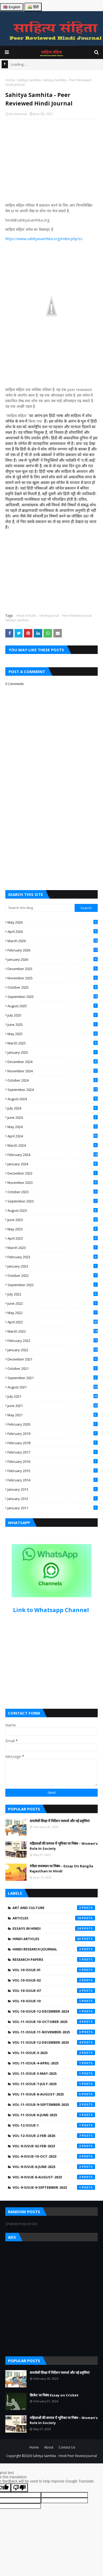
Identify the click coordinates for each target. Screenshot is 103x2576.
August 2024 (52, 1098)
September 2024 (52, 1089)
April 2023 (52, 1238)
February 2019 (52, 1433)
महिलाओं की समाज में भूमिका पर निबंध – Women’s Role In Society (64, 1846)
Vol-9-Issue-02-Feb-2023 (53, 2146)
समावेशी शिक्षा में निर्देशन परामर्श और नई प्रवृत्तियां (59, 1820)
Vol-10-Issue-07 (53, 1990)
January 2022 (52, 1349)
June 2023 (52, 1219)
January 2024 (52, 1164)
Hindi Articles (26, 615)
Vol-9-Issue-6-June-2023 (53, 2166)
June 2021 (52, 1405)
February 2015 (52, 1470)
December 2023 (52, 1173)
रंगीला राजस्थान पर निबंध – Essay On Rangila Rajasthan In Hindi (61, 1869)
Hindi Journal (49, 615)
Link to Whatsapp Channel (51, 1610)
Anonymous (18, 114)
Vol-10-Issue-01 (53, 1969)
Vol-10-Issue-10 (53, 2001)
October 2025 (52, 987)
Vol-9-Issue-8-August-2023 (53, 2177)
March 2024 (52, 1145)
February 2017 (52, 1452)
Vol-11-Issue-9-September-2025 (53, 2104)
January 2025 (52, 1052)
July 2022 (52, 1294)
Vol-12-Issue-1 (53, 2125)
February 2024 (52, 1154)
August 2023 (52, 1210)
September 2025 (52, 996)
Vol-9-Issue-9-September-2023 (53, 2187)
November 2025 (52, 978)
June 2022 (52, 1303)
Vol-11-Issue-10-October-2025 (53, 2021)
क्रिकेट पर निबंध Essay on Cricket (54, 2395)
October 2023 (52, 1191)
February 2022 (52, 1340)
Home (10, 80)
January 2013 (52, 1489)
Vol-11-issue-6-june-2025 (53, 2114)
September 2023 (52, 1201)
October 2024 (52, 1080)
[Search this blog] (40, 908)
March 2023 (52, 1247)
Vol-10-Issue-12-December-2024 (53, 2011)
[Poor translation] (19, 2487)
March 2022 (52, 1331)
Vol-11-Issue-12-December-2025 (53, 2042)
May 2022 (52, 1312)
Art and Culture (53, 1907)
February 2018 (52, 1442)
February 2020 (52, 1424)
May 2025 (52, 1033)
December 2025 (52, 968)
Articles (53, 1918)
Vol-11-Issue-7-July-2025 (53, 2083)
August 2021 (52, 1387)
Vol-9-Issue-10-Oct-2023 (53, 2156)
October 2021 (52, 1368)
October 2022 (52, 1275)
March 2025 (52, 1043)
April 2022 (52, 1322)
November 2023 (52, 1182)
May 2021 (52, 1415)
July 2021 (52, 1396)
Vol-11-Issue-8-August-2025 (53, 2094)
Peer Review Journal (77, 615)
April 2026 (52, 931)
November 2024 (52, 1071)
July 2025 (52, 1015)
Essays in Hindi (53, 1928)
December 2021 (52, 1359)
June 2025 (52, 1024)
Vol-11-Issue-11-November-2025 (53, 2032)
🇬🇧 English (11, 7)
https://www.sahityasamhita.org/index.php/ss (43, 238)
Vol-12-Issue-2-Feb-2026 (53, 2135)
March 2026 (52, 940)
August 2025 (52, 1006)
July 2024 (52, 1108)
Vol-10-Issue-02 (53, 1980)
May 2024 (52, 1126)
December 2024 (52, 1061)
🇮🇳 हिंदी (33, 7)
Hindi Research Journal (53, 1949)
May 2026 (52, 922)
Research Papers (53, 1959)
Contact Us (67, 2447)
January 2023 (52, 1266)
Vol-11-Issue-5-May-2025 (53, 2073)
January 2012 (52, 1498)
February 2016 (52, 1461)
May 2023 (52, 1229)
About (48, 2447)
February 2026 (52, 950)
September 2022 (52, 1284)
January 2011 (52, 1508)
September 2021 (52, 1377)
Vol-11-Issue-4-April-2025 (53, 2063)
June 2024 (52, 1117)
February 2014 (52, 1480)
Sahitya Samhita (29, 80)
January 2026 (52, 959)
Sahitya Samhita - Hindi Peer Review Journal (65, 2456)
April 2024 (52, 1136)
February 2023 (52, 1257)
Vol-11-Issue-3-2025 (53, 2052)
